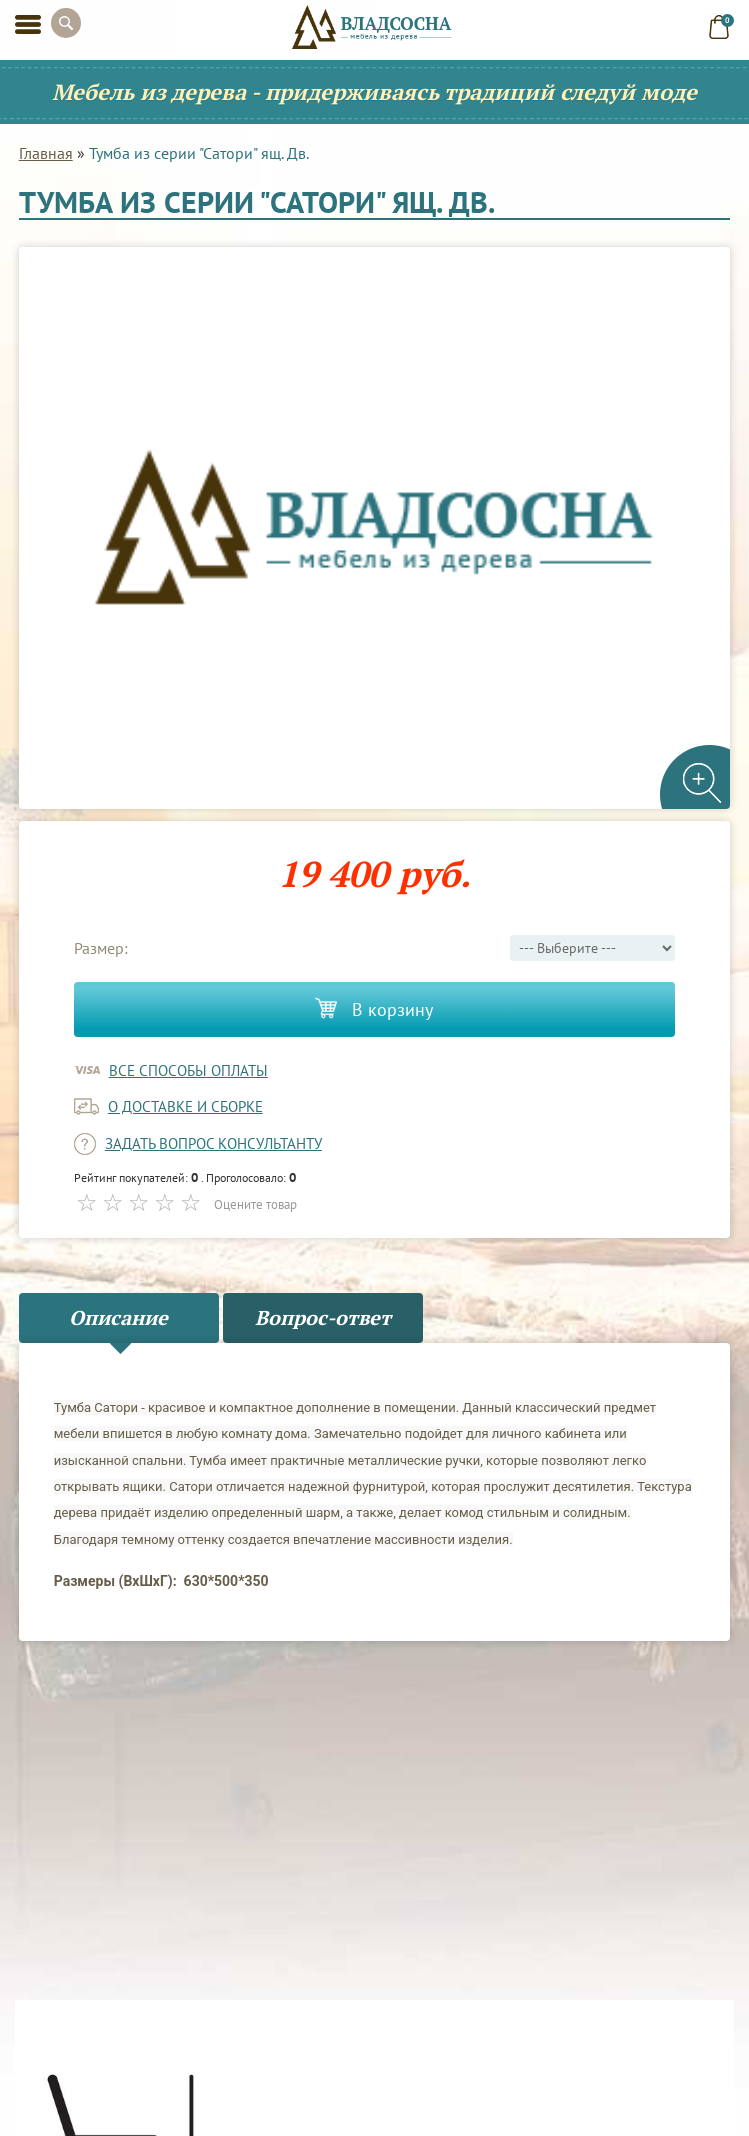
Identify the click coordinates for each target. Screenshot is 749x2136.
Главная (46, 153)
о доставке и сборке (185, 1106)
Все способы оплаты (188, 1070)
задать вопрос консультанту (213, 1143)
